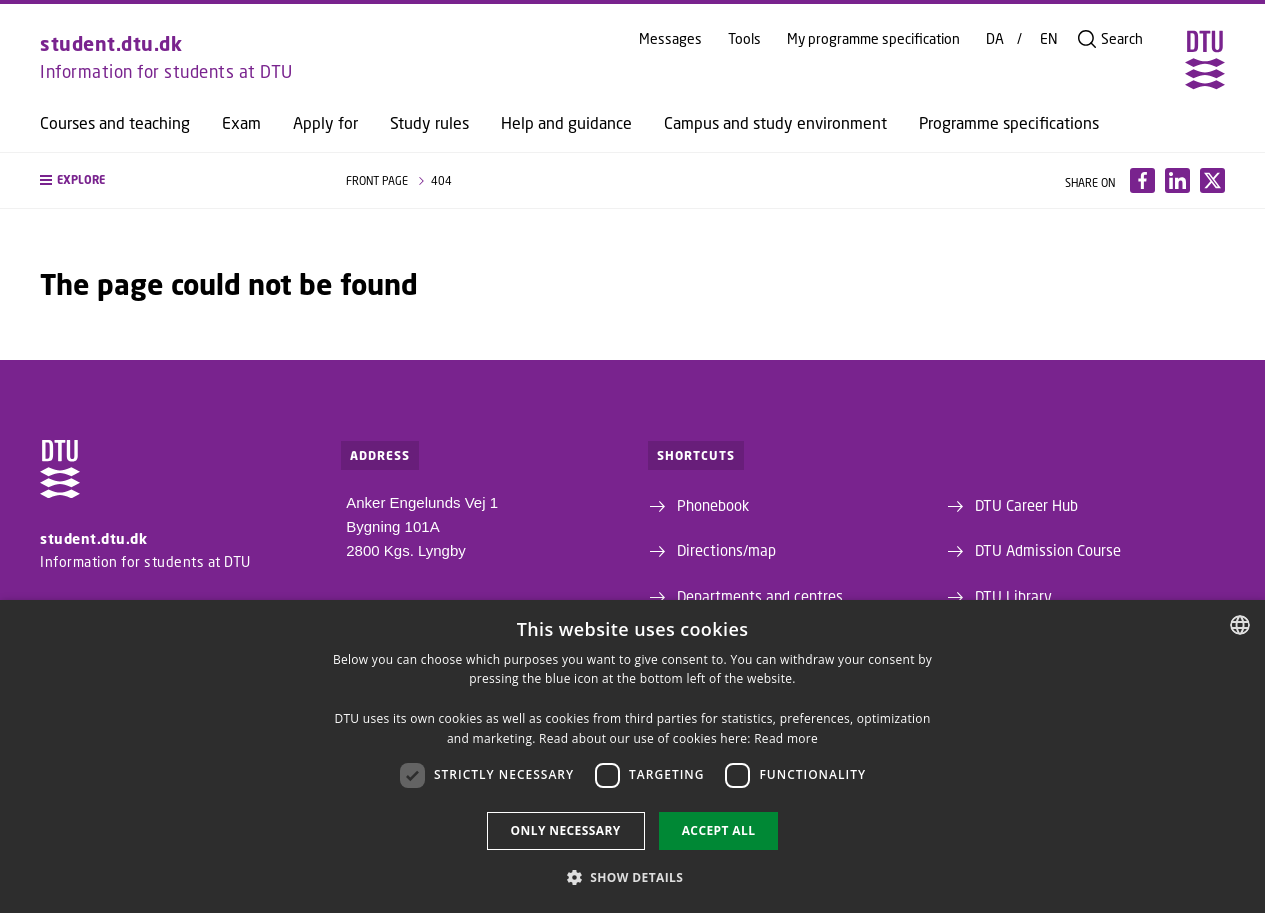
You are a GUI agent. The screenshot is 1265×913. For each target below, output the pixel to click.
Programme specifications (1009, 123)
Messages (670, 39)
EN (1049, 39)
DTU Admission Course (1048, 550)
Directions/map (726, 550)
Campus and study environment (775, 123)
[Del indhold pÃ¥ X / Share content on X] (1212, 180)
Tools (744, 39)
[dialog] (632, 756)
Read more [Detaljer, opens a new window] (786, 738)
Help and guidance (566, 123)
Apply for (325, 123)
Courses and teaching (115, 123)
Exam (241, 123)
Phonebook (713, 505)
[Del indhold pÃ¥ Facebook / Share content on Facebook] (1142, 180)
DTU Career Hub (1026, 505)
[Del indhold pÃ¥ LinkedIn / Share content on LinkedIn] (1177, 180)
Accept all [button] (719, 830)
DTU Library (1013, 596)
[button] (173, 180)
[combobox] (1240, 625)
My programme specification (873, 39)
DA (995, 39)
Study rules (429, 123)
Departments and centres (760, 596)
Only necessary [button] (566, 830)
